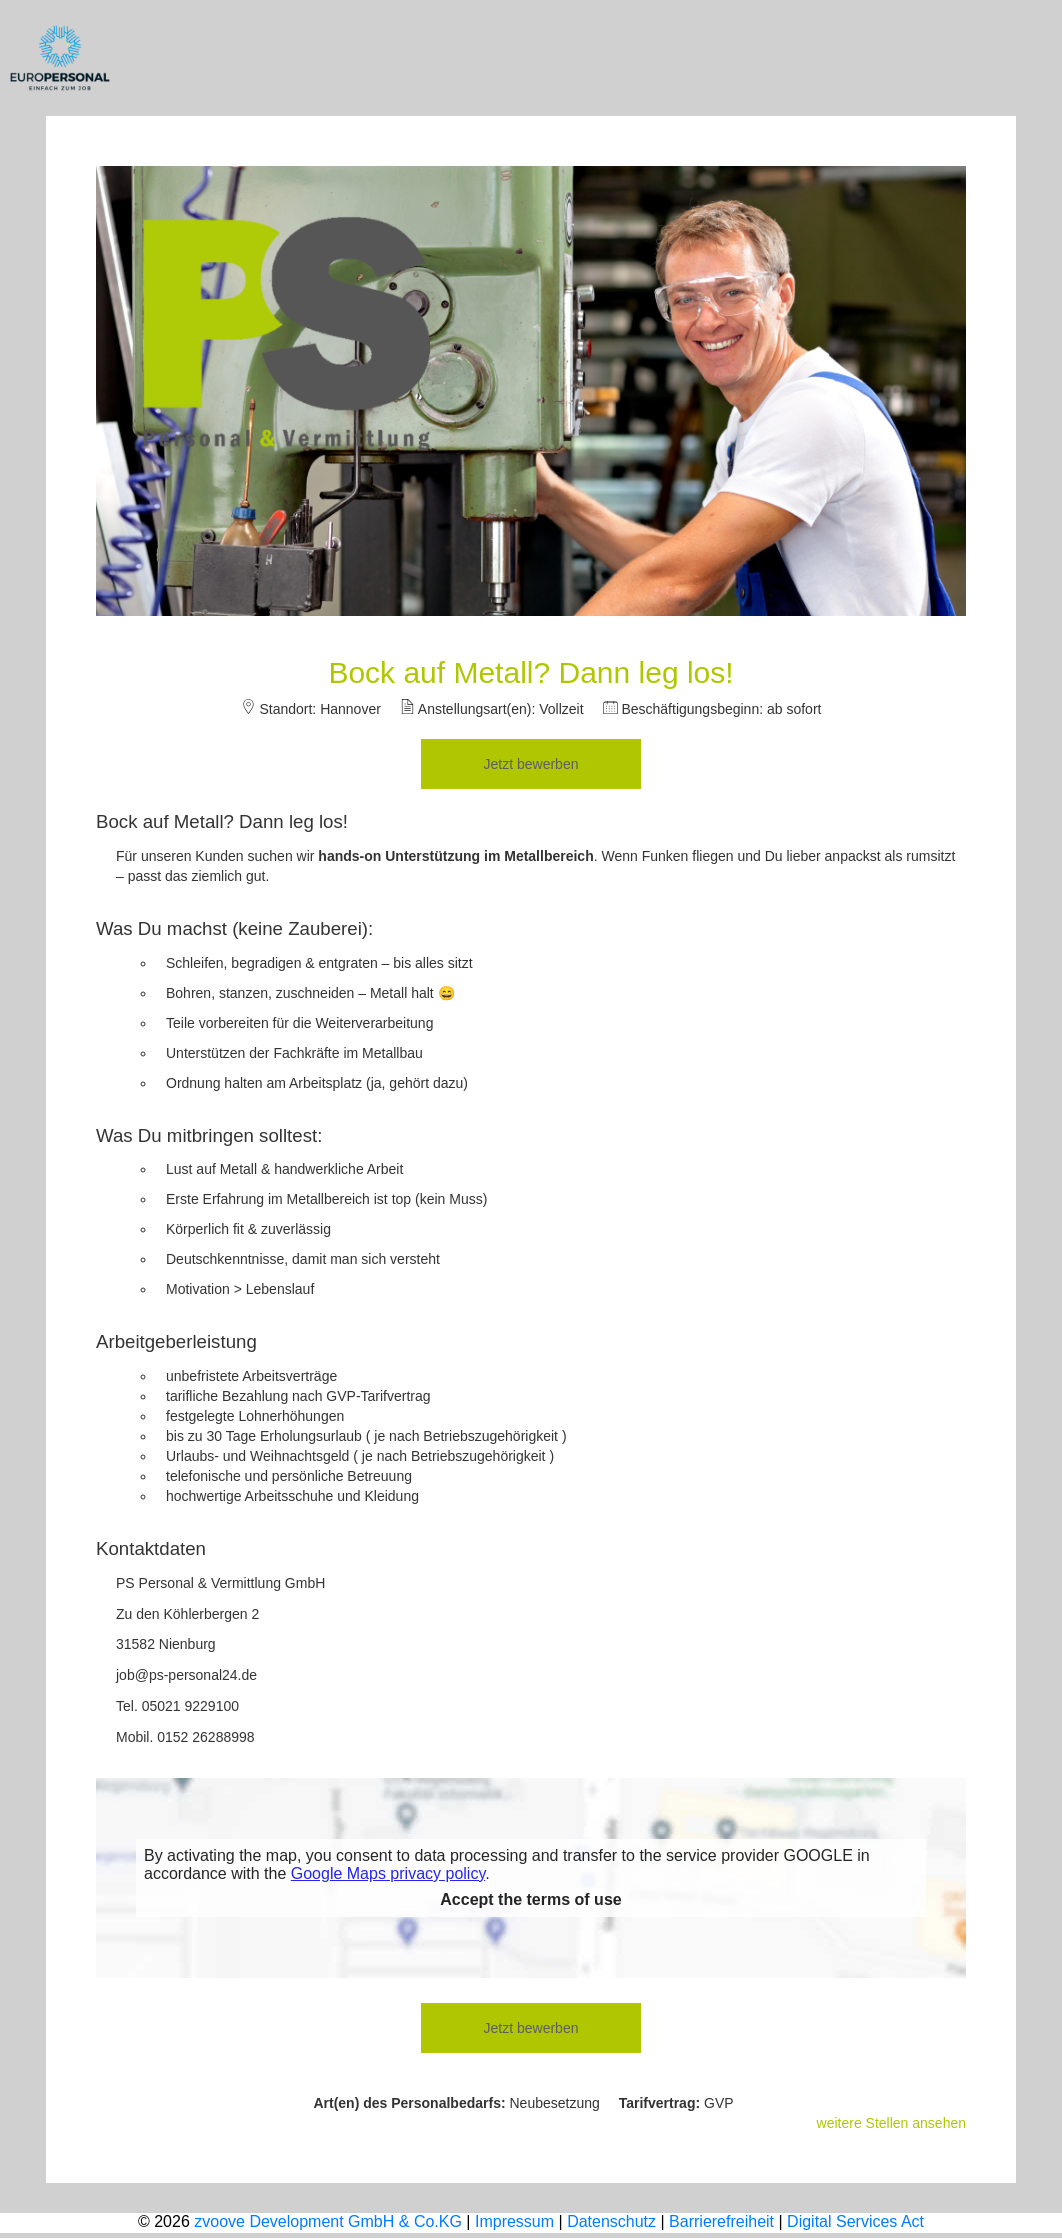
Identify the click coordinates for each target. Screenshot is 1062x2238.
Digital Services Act (855, 2221)
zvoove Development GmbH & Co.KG (328, 2221)
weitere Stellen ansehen (891, 2123)
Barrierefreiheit (721, 2221)
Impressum (514, 2221)
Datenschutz (611, 2221)
